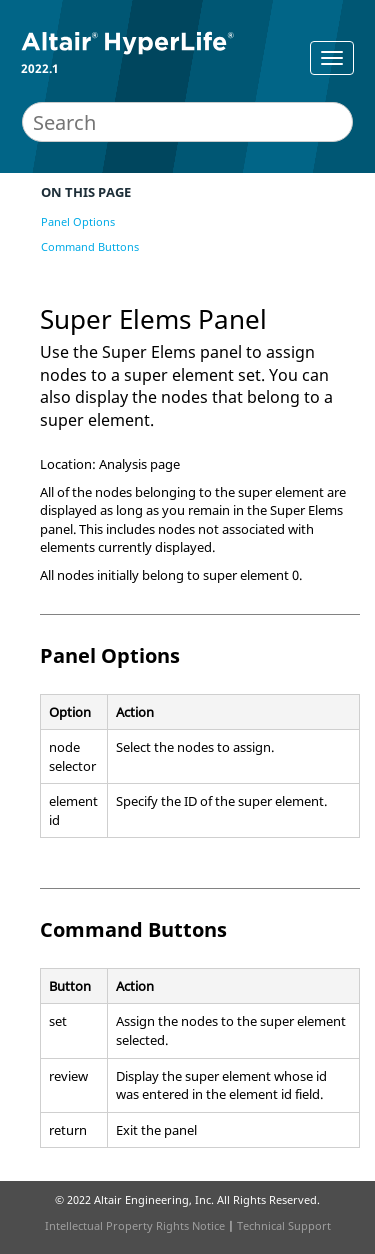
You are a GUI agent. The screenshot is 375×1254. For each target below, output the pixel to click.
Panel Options (78, 221)
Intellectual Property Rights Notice (135, 1225)
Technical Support (284, 1225)
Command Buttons (90, 246)
